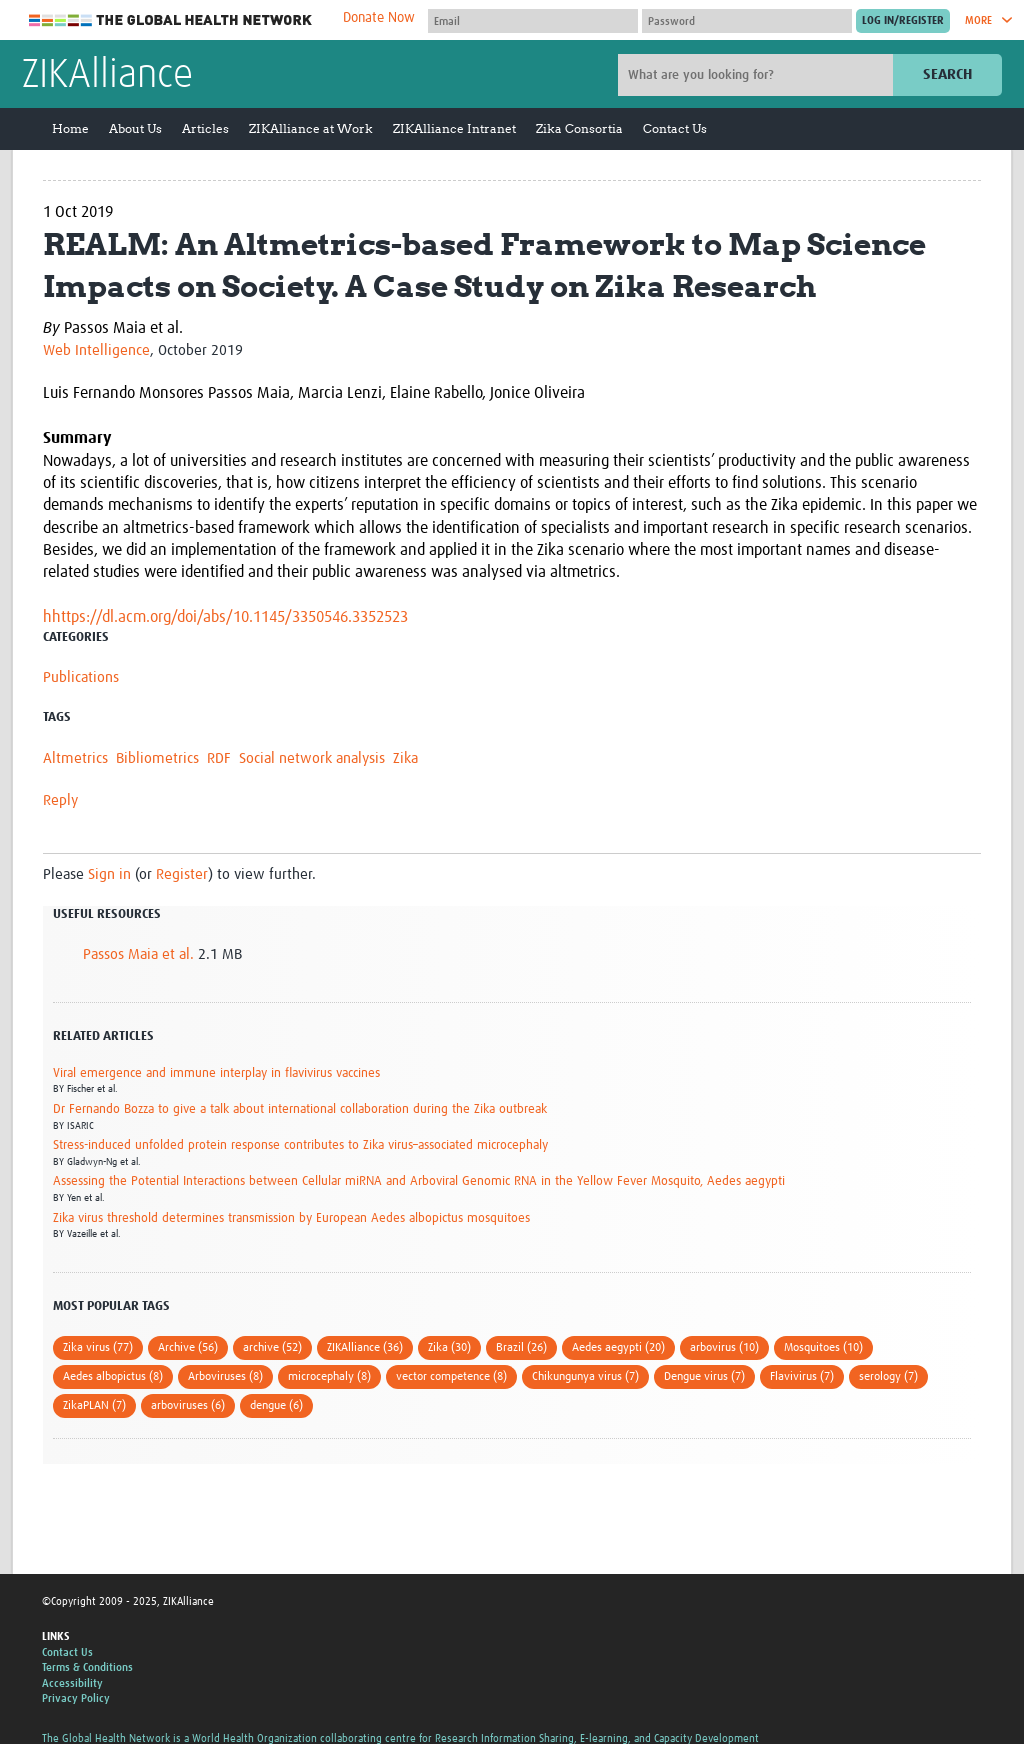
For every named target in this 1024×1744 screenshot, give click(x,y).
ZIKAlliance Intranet (454, 128)
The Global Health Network (171, 20)
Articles (205, 128)
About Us (135, 128)
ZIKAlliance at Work (311, 128)
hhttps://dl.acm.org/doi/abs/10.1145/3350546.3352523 (225, 617)
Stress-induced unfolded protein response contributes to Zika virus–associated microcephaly (300, 1145)
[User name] (533, 21)
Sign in (109, 874)
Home (70, 128)
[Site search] (758, 75)
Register (182, 874)
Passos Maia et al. (138, 954)
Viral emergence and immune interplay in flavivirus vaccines (216, 1073)
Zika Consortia (579, 128)
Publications (81, 677)
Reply (60, 800)
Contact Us (675, 128)
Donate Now (379, 18)
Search (947, 74)
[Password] (747, 21)
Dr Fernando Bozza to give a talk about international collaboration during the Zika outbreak (300, 1109)
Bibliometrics (157, 758)
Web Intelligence (96, 350)
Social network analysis (312, 758)
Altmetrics (75, 758)
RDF (219, 758)
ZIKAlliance (107, 76)
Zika (405, 758)
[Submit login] (903, 21)
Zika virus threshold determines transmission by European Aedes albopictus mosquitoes (291, 1218)
